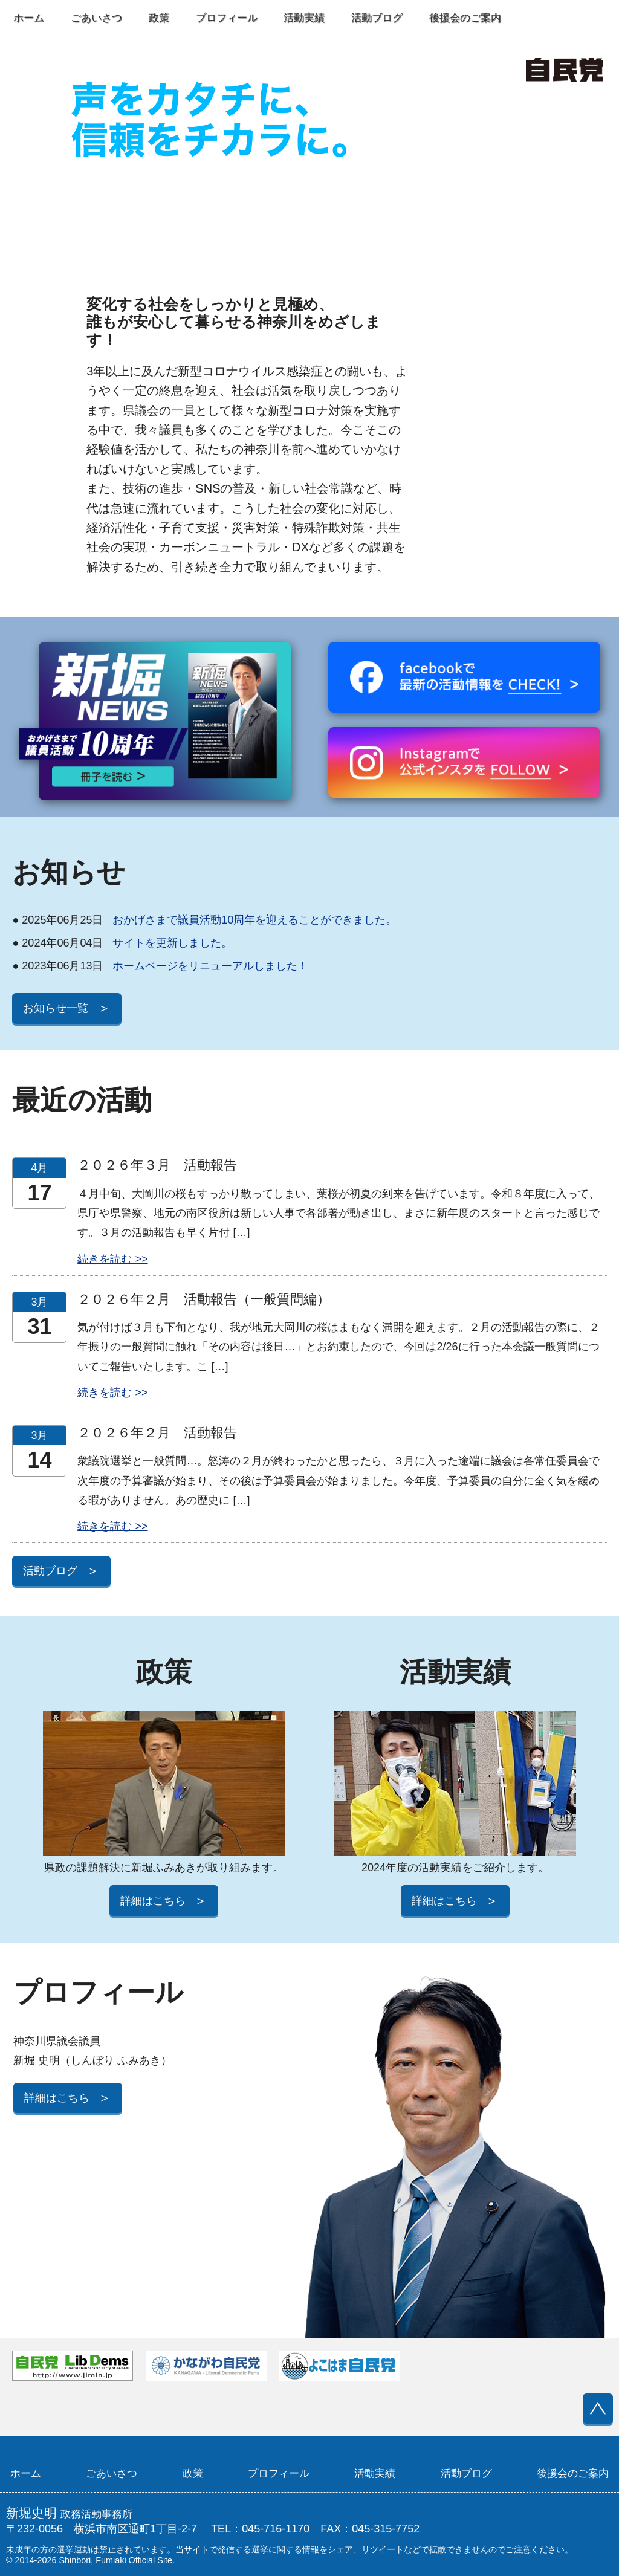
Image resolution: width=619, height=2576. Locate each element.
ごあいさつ (96, 18)
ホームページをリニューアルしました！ (160, 966)
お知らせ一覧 (66, 1008)
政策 (159, 18)
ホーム (28, 18)
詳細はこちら (163, 1900)
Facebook (543, 18)
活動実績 (304, 18)
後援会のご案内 (465, 18)
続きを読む (104, 1259)
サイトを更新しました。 (122, 943)
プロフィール (227, 18)
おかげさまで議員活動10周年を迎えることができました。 (204, 920)
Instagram (594, 18)
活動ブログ (377, 18)
